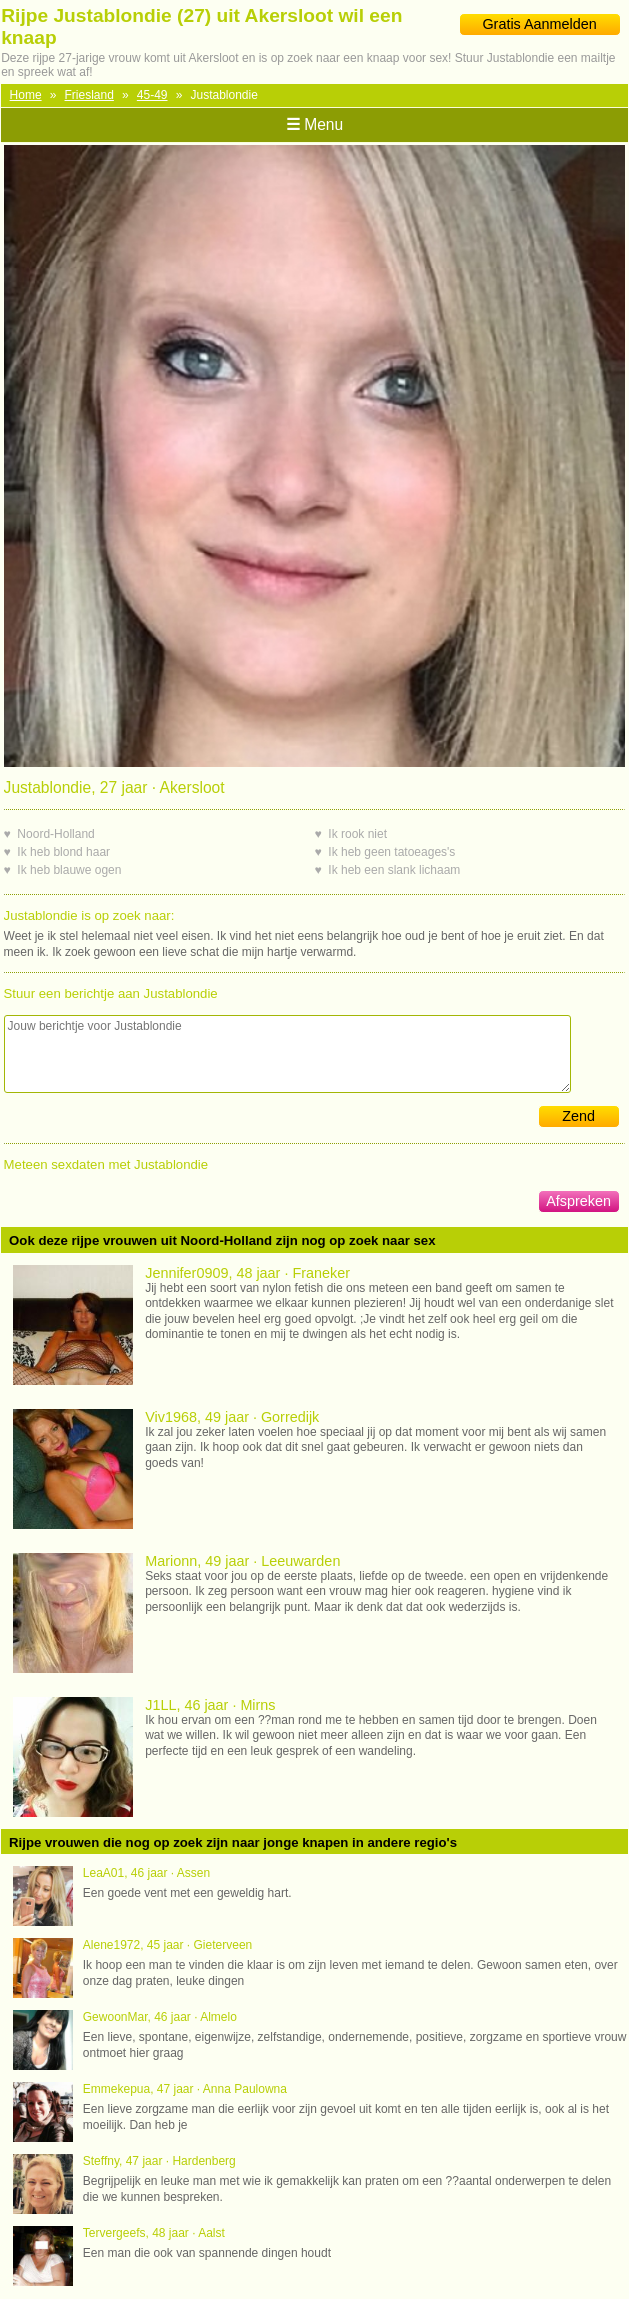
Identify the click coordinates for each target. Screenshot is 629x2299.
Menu (314, 124)
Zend (578, 1116)
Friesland (89, 95)
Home (26, 95)
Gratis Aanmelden (539, 24)
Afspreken (578, 1201)
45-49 (152, 95)
